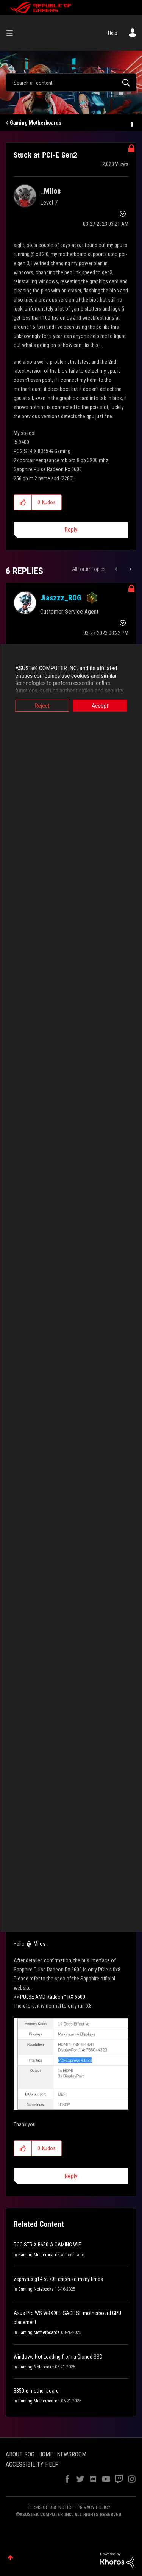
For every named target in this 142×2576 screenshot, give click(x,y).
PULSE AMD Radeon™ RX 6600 (52, 1997)
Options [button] (131, 123)
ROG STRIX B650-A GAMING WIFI (48, 2244)
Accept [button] (100, 706)
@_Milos (36, 1944)
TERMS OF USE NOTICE (50, 2507)
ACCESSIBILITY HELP (32, 2464)
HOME (45, 2454)
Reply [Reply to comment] (71, 2176)
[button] (23, 502)
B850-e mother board (36, 2391)
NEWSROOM (71, 2454)
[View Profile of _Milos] (50, 190)
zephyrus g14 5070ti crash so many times (58, 2279)
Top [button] (10, 2557)
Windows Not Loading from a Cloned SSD (58, 2357)
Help (112, 33)
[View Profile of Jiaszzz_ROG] (60, 597)
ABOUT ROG (20, 2454)
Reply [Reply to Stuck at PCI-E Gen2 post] (71, 529)
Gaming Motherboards (35, 123)
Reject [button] (42, 706)
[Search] (71, 82)
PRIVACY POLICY (94, 2507)
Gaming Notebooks (36, 2289)
